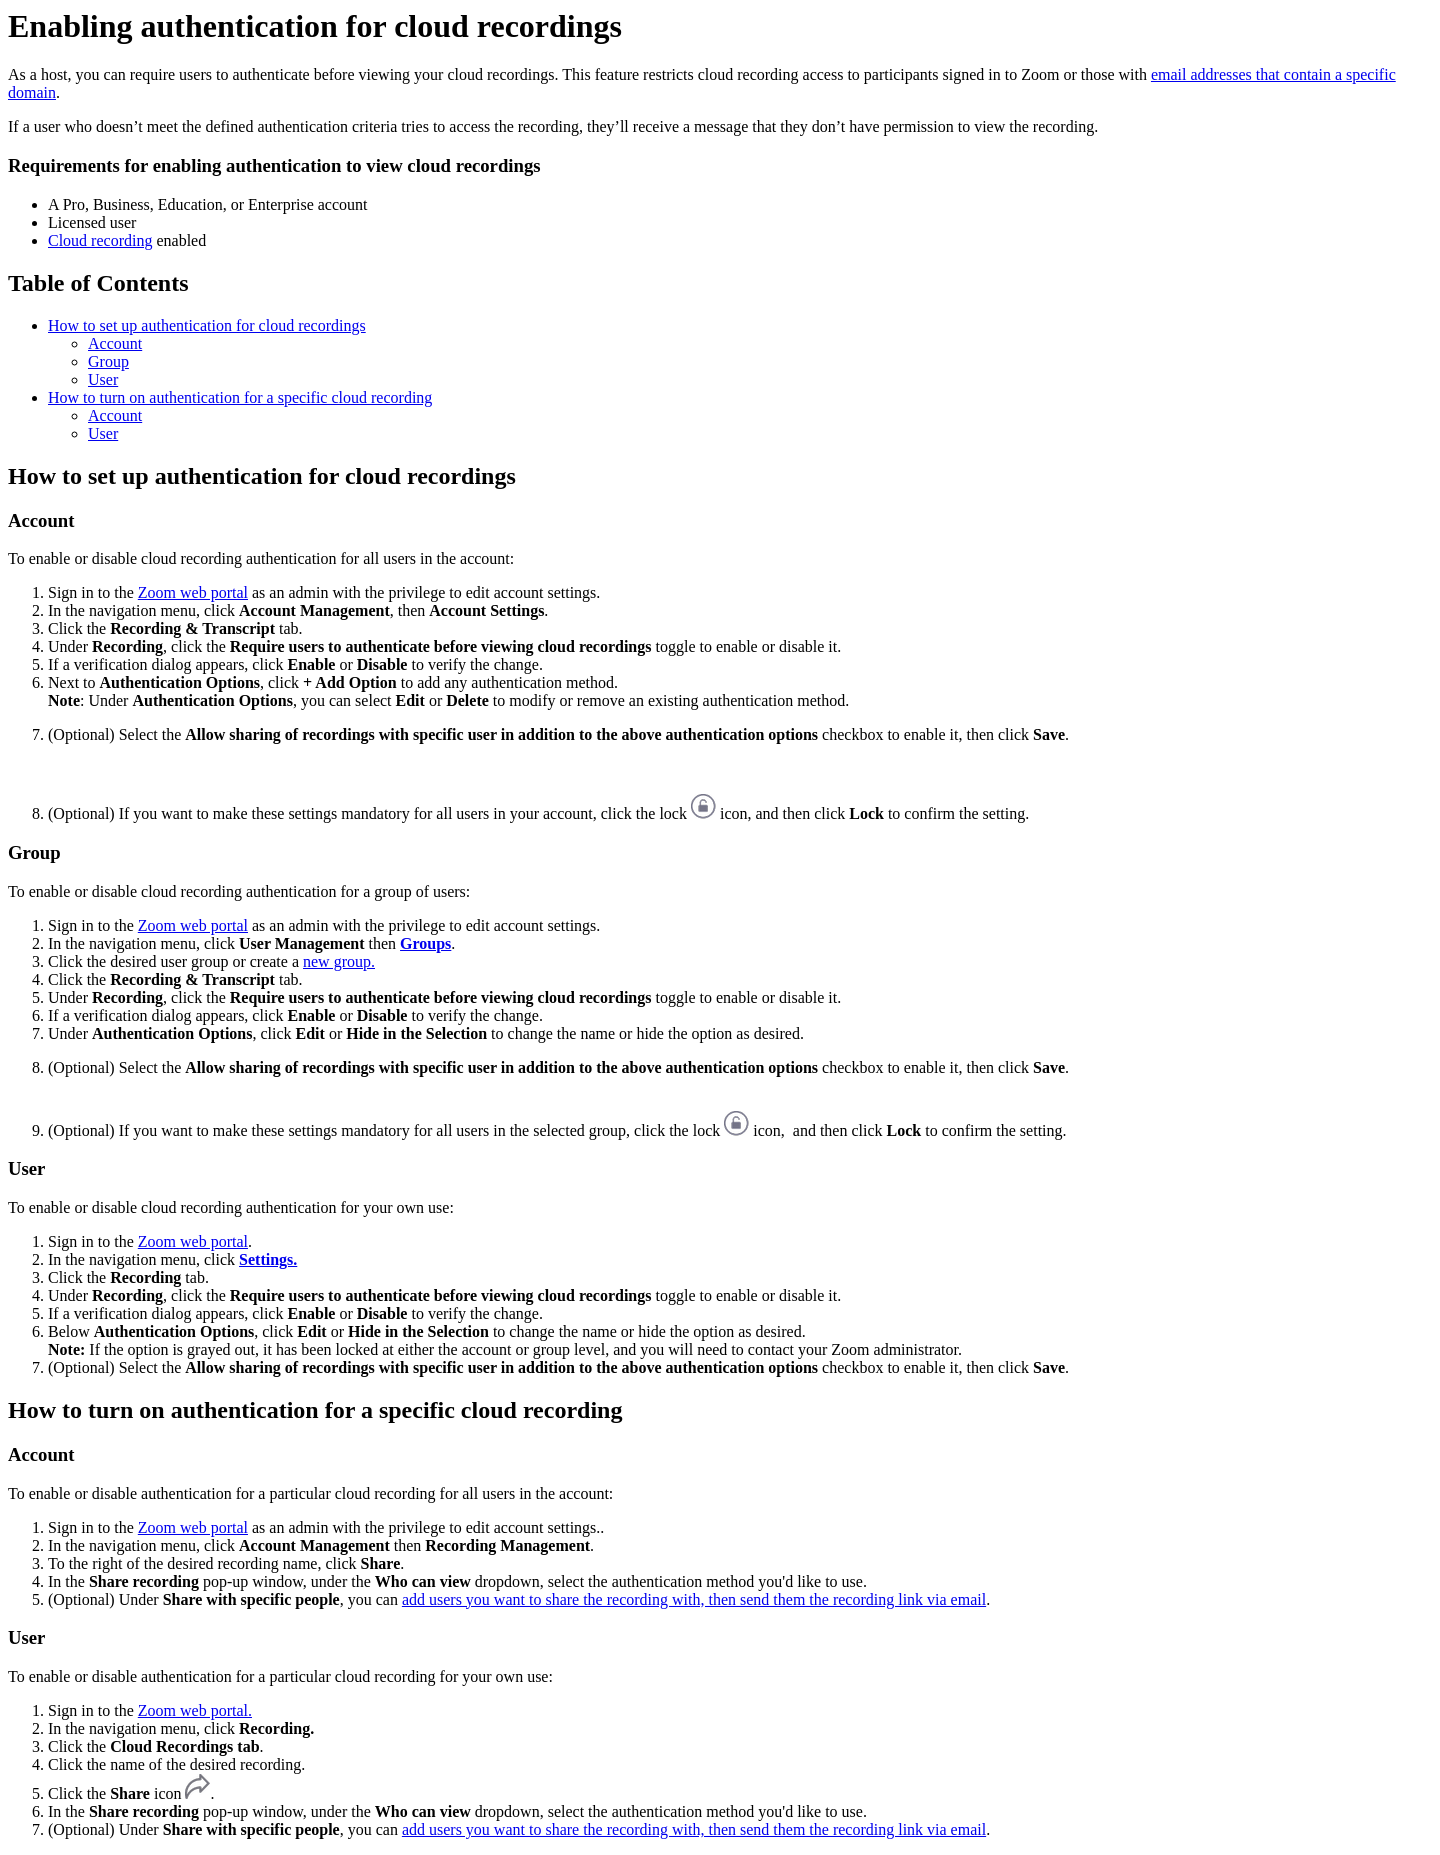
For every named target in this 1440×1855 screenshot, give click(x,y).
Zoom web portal (193, 592)
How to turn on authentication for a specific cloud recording (240, 397)
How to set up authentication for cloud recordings (207, 325)
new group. (339, 961)
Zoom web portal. (195, 1710)
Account (115, 343)
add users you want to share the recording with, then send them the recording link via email (694, 1599)
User (103, 379)
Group (108, 361)
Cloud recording (100, 240)
